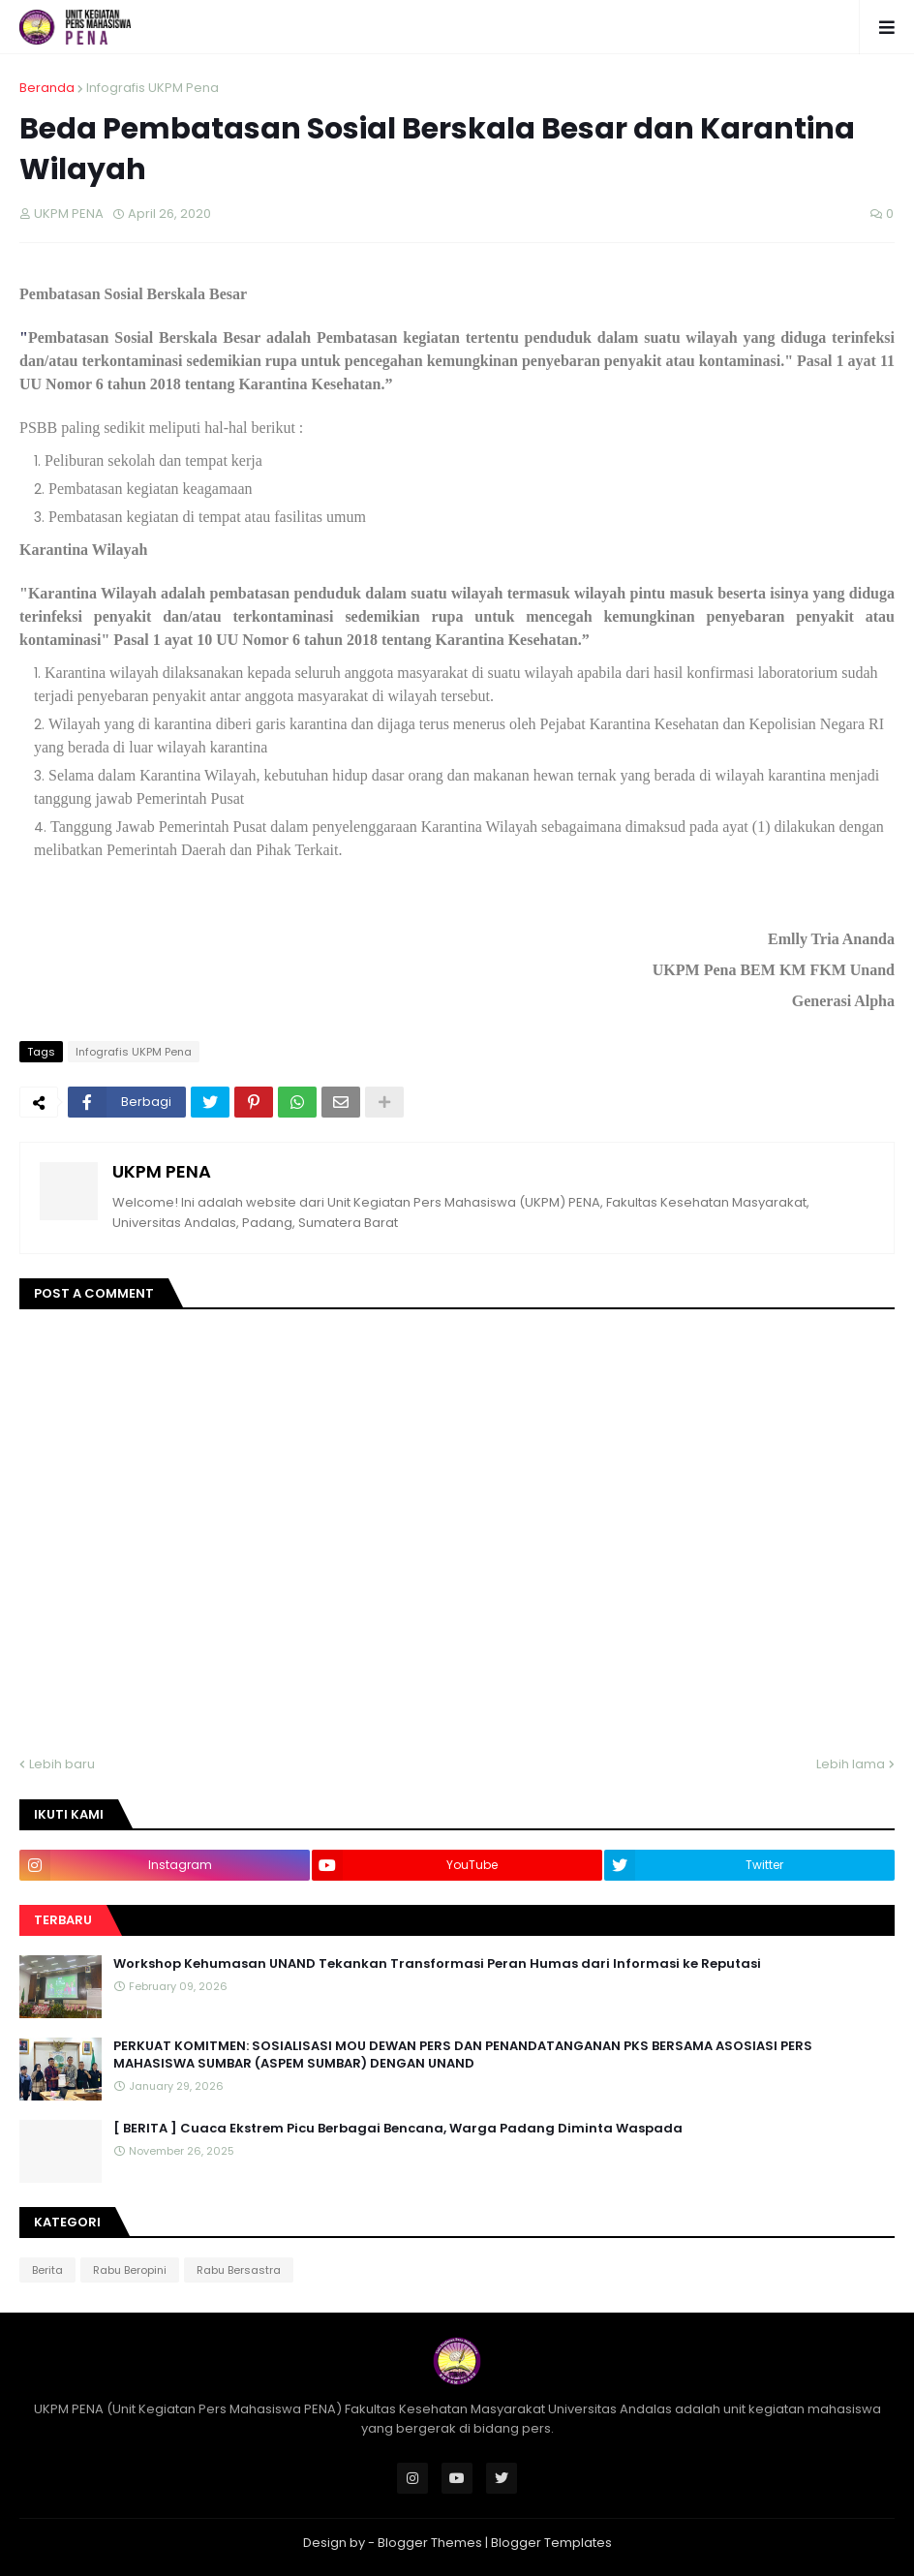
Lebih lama (850, 1764)
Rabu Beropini (130, 2270)
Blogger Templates (551, 2542)
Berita (47, 2270)
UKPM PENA (161, 1171)
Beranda (47, 87)
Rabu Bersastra (239, 2270)
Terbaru (63, 1920)
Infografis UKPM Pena (152, 87)
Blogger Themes (430, 2542)
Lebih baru (62, 1764)
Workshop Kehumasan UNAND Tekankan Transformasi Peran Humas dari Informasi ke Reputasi (437, 1964)
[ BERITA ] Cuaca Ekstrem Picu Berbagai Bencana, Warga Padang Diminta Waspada (398, 2128)
